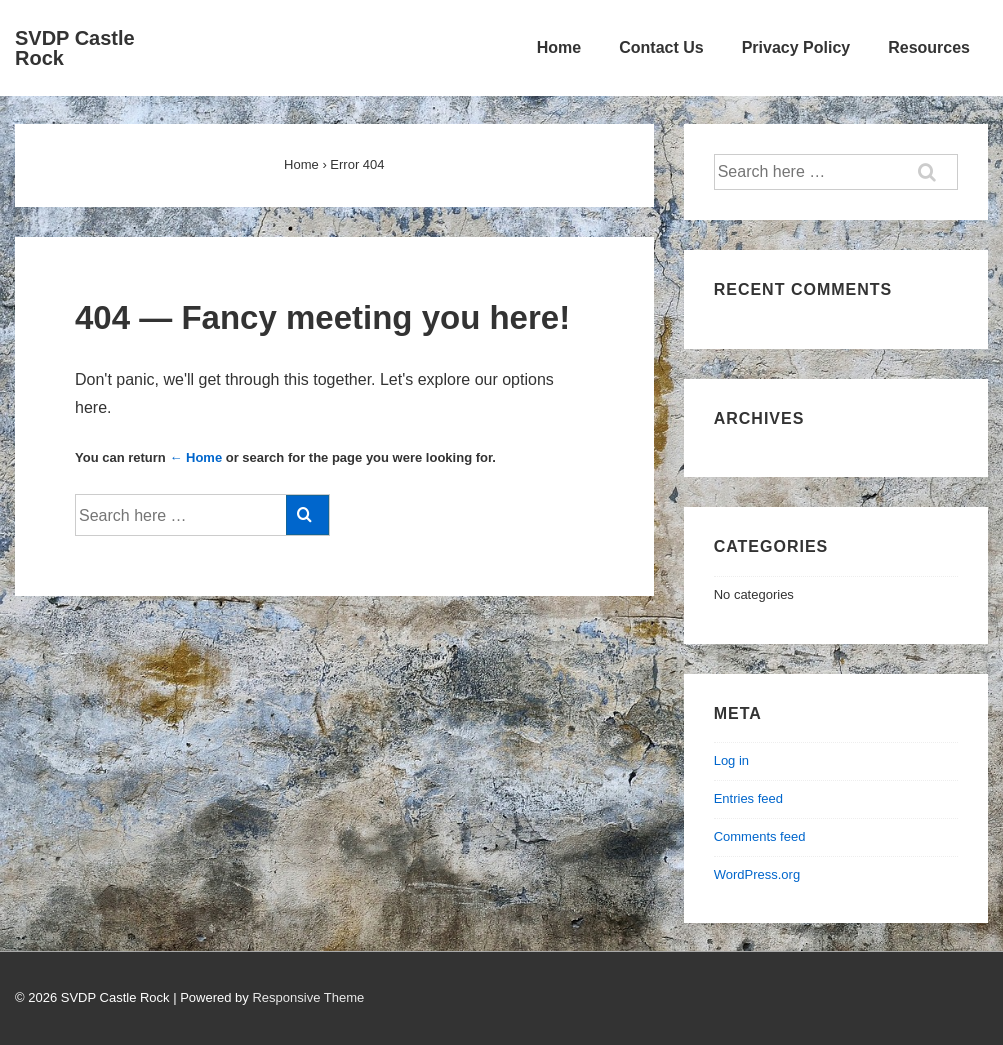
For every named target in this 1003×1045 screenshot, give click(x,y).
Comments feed (760, 836)
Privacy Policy (796, 47)
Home (559, 47)
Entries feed (748, 798)
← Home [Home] (195, 457)
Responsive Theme (308, 997)
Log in (731, 760)
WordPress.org (757, 874)
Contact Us (661, 47)
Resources (929, 47)
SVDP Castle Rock (75, 48)
